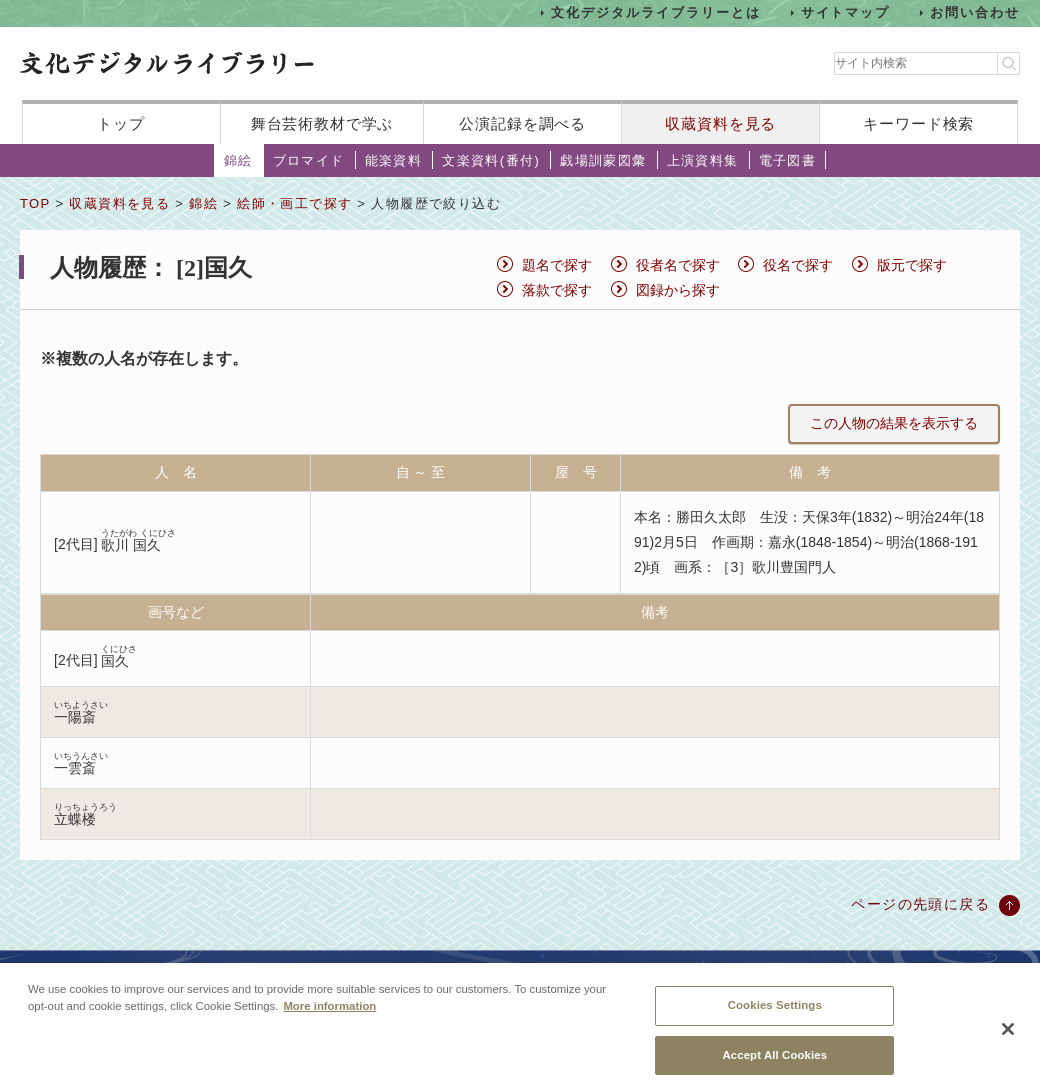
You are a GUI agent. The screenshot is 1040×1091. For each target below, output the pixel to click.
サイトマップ (846, 12)
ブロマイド (309, 160)
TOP (35, 203)
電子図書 (788, 160)
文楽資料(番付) (491, 160)
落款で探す (557, 290)
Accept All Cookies (774, 1064)
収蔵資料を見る (720, 123)
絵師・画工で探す (294, 203)
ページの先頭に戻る (920, 904)
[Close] (1008, 1039)
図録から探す (678, 290)
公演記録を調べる (522, 123)
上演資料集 (703, 160)
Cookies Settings (775, 1015)
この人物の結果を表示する (894, 423)
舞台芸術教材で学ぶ (322, 123)
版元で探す (912, 265)
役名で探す (798, 265)
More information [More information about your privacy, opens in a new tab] (329, 1016)
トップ (121, 123)
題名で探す (557, 265)
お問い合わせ (975, 12)
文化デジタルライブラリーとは (655, 12)
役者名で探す (678, 265)
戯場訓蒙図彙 (603, 160)
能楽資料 (394, 160)
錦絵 (238, 160)
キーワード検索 (918, 123)
